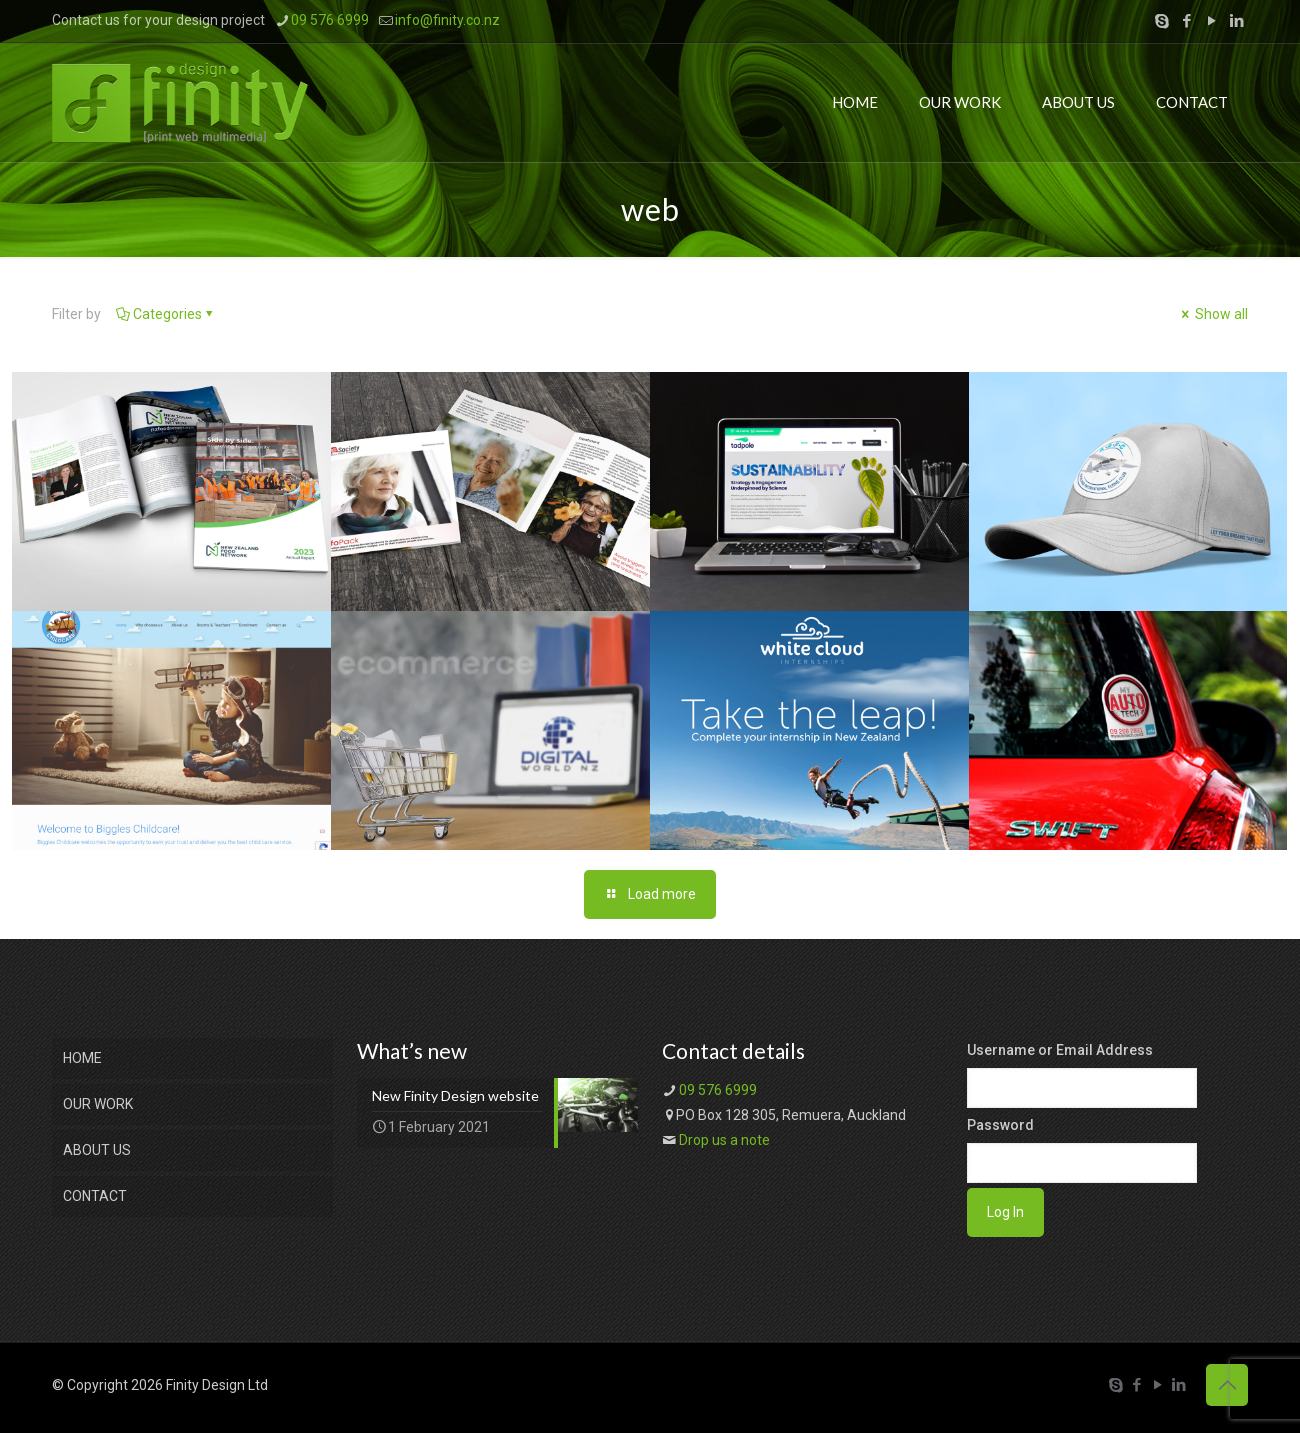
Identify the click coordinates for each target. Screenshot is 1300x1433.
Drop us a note (724, 1140)
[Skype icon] (1161, 21)
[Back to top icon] (1227, 1385)
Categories (166, 314)
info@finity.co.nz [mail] (447, 20)
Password (1000, 1125)
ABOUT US (97, 1150)
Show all (1213, 314)
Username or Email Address (1060, 1050)
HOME (82, 1058)
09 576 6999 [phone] (330, 20)
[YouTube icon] (1211, 21)
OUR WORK (98, 1104)
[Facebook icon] (1186, 21)
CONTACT (95, 1196)
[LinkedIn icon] (1236, 21)
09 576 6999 (718, 1090)
